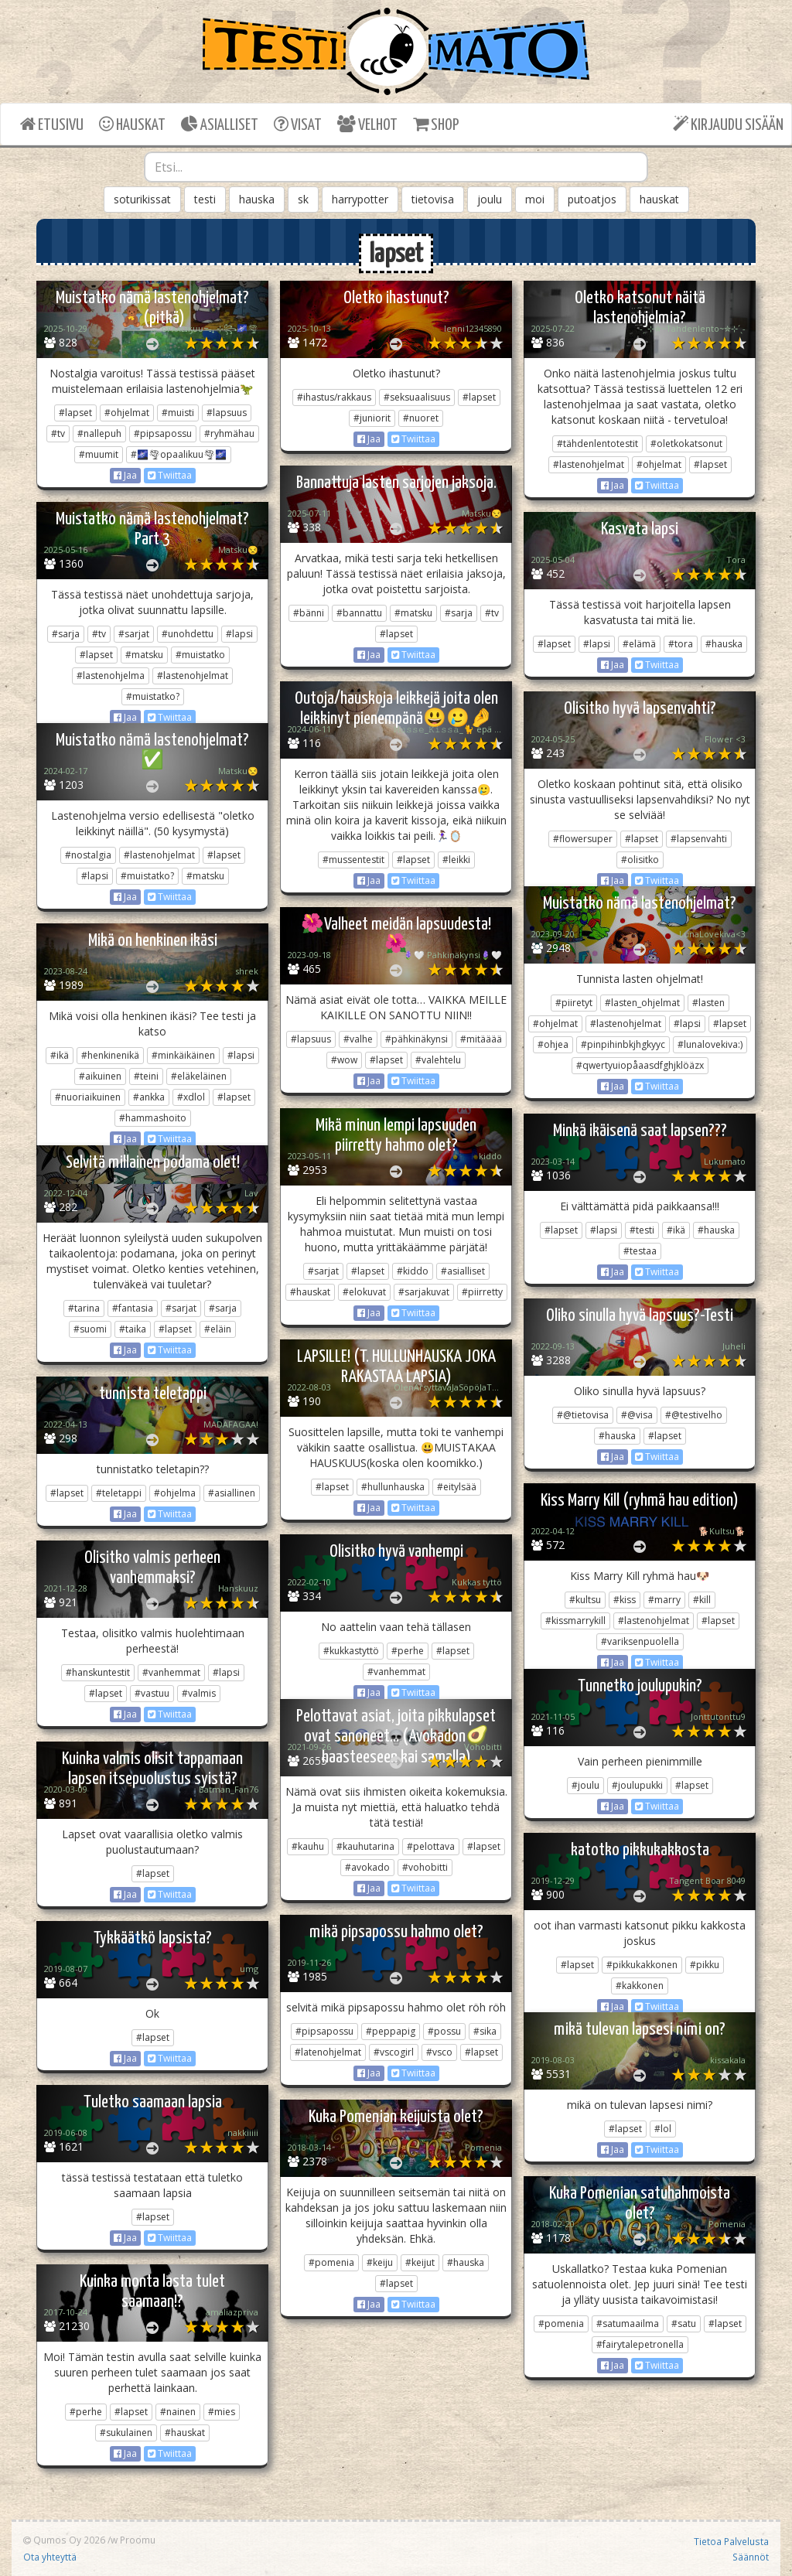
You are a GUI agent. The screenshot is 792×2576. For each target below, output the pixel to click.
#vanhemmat (396, 1671)
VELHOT (367, 124)
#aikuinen (100, 1076)
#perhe (407, 1650)
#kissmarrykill (575, 1620)
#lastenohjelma (111, 675)
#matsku (413, 612)
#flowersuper (583, 838)
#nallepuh (99, 433)
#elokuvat (364, 1291)
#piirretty (482, 1291)
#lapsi (239, 633)
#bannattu (359, 612)
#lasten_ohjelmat (642, 1002)
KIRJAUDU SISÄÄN (728, 124)
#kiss (624, 1599)
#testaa (640, 1250)
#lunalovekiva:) (710, 1044)
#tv (58, 433)
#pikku (704, 1964)
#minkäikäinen (183, 1055)
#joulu (585, 1785)
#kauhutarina (365, 1846)
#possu (444, 2031)
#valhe (358, 1039)
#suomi (90, 1329)
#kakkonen (640, 1985)
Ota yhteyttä (50, 2556)
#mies (221, 2411)
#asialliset (463, 1271)
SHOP (436, 124)
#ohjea (553, 1044)
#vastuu (152, 1693)
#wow (344, 1059)
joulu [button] (489, 199)
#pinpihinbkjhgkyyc (623, 1044)
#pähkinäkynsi (416, 1039)
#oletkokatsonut (686, 443)
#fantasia (132, 1308)
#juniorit (372, 418)
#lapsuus (227, 412)
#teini (146, 1076)
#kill (702, 1599)
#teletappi (119, 1493)
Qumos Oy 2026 (64, 2539)
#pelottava (431, 1846)
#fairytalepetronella (640, 2344)
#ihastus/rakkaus (334, 397)
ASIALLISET (219, 124)
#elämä (639, 643)
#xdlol (191, 1097)
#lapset (75, 412)
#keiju (380, 2262)
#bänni (308, 612)
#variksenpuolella (640, 1641)
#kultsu (585, 1599)
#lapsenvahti (699, 838)
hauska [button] (257, 199)
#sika (485, 2031)
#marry (664, 1599)
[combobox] (396, 167)
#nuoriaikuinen (88, 1097)
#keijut (420, 2262)
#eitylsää (456, 1486)
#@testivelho (693, 1414)
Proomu (137, 2539)
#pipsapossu (163, 433)
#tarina (84, 1308)
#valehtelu (438, 1059)
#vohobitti (425, 1867)
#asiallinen (231, 1493)
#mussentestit (353, 859)
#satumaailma (627, 2323)
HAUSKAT (132, 124)
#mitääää (481, 1039)
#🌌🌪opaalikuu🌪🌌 (179, 454)
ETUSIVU (52, 124)
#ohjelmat (126, 412)
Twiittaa (170, 475)
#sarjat (133, 633)
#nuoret (421, 418)
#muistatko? (152, 696)
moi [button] (534, 199)
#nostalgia (88, 855)
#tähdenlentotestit (597, 443)
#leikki (456, 859)
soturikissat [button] (142, 199)
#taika (132, 1329)
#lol (662, 2128)
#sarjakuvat (423, 1291)
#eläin (217, 1329)
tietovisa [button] (432, 199)
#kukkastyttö (351, 1650)
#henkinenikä (110, 1055)
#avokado (367, 1867)
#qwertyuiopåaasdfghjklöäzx (640, 1065)
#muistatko (200, 654)
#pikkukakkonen (642, 1964)
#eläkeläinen (199, 1076)
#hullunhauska (393, 1486)
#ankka (149, 1097)
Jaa (125, 475)
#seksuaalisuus (417, 397)
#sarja (459, 612)
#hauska (723, 643)
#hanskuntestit (98, 1672)
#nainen (178, 2411)
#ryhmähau (229, 433)
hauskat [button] (659, 199)
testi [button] (205, 199)
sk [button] (303, 199)
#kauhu (308, 1846)
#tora (680, 643)
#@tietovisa (583, 1414)
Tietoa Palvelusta (731, 2541)
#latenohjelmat (328, 2052)
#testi (642, 1230)
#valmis (199, 1693)
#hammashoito (152, 1117)
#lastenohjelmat (588, 464)
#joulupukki (637, 1785)
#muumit (98, 454)
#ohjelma (175, 1493)
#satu (683, 2323)
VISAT (298, 124)
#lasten (708, 1002)
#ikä (59, 1055)
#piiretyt (573, 1002)
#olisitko (640, 859)
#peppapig (390, 2031)
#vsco (439, 2052)
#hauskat (310, 1291)
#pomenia (331, 2262)
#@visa (637, 1414)
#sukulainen (126, 2432)
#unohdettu (187, 633)
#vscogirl (394, 2052)
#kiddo (412, 1271)
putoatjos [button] (592, 199)
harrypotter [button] (360, 199)
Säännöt (750, 2556)
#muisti (178, 412)
